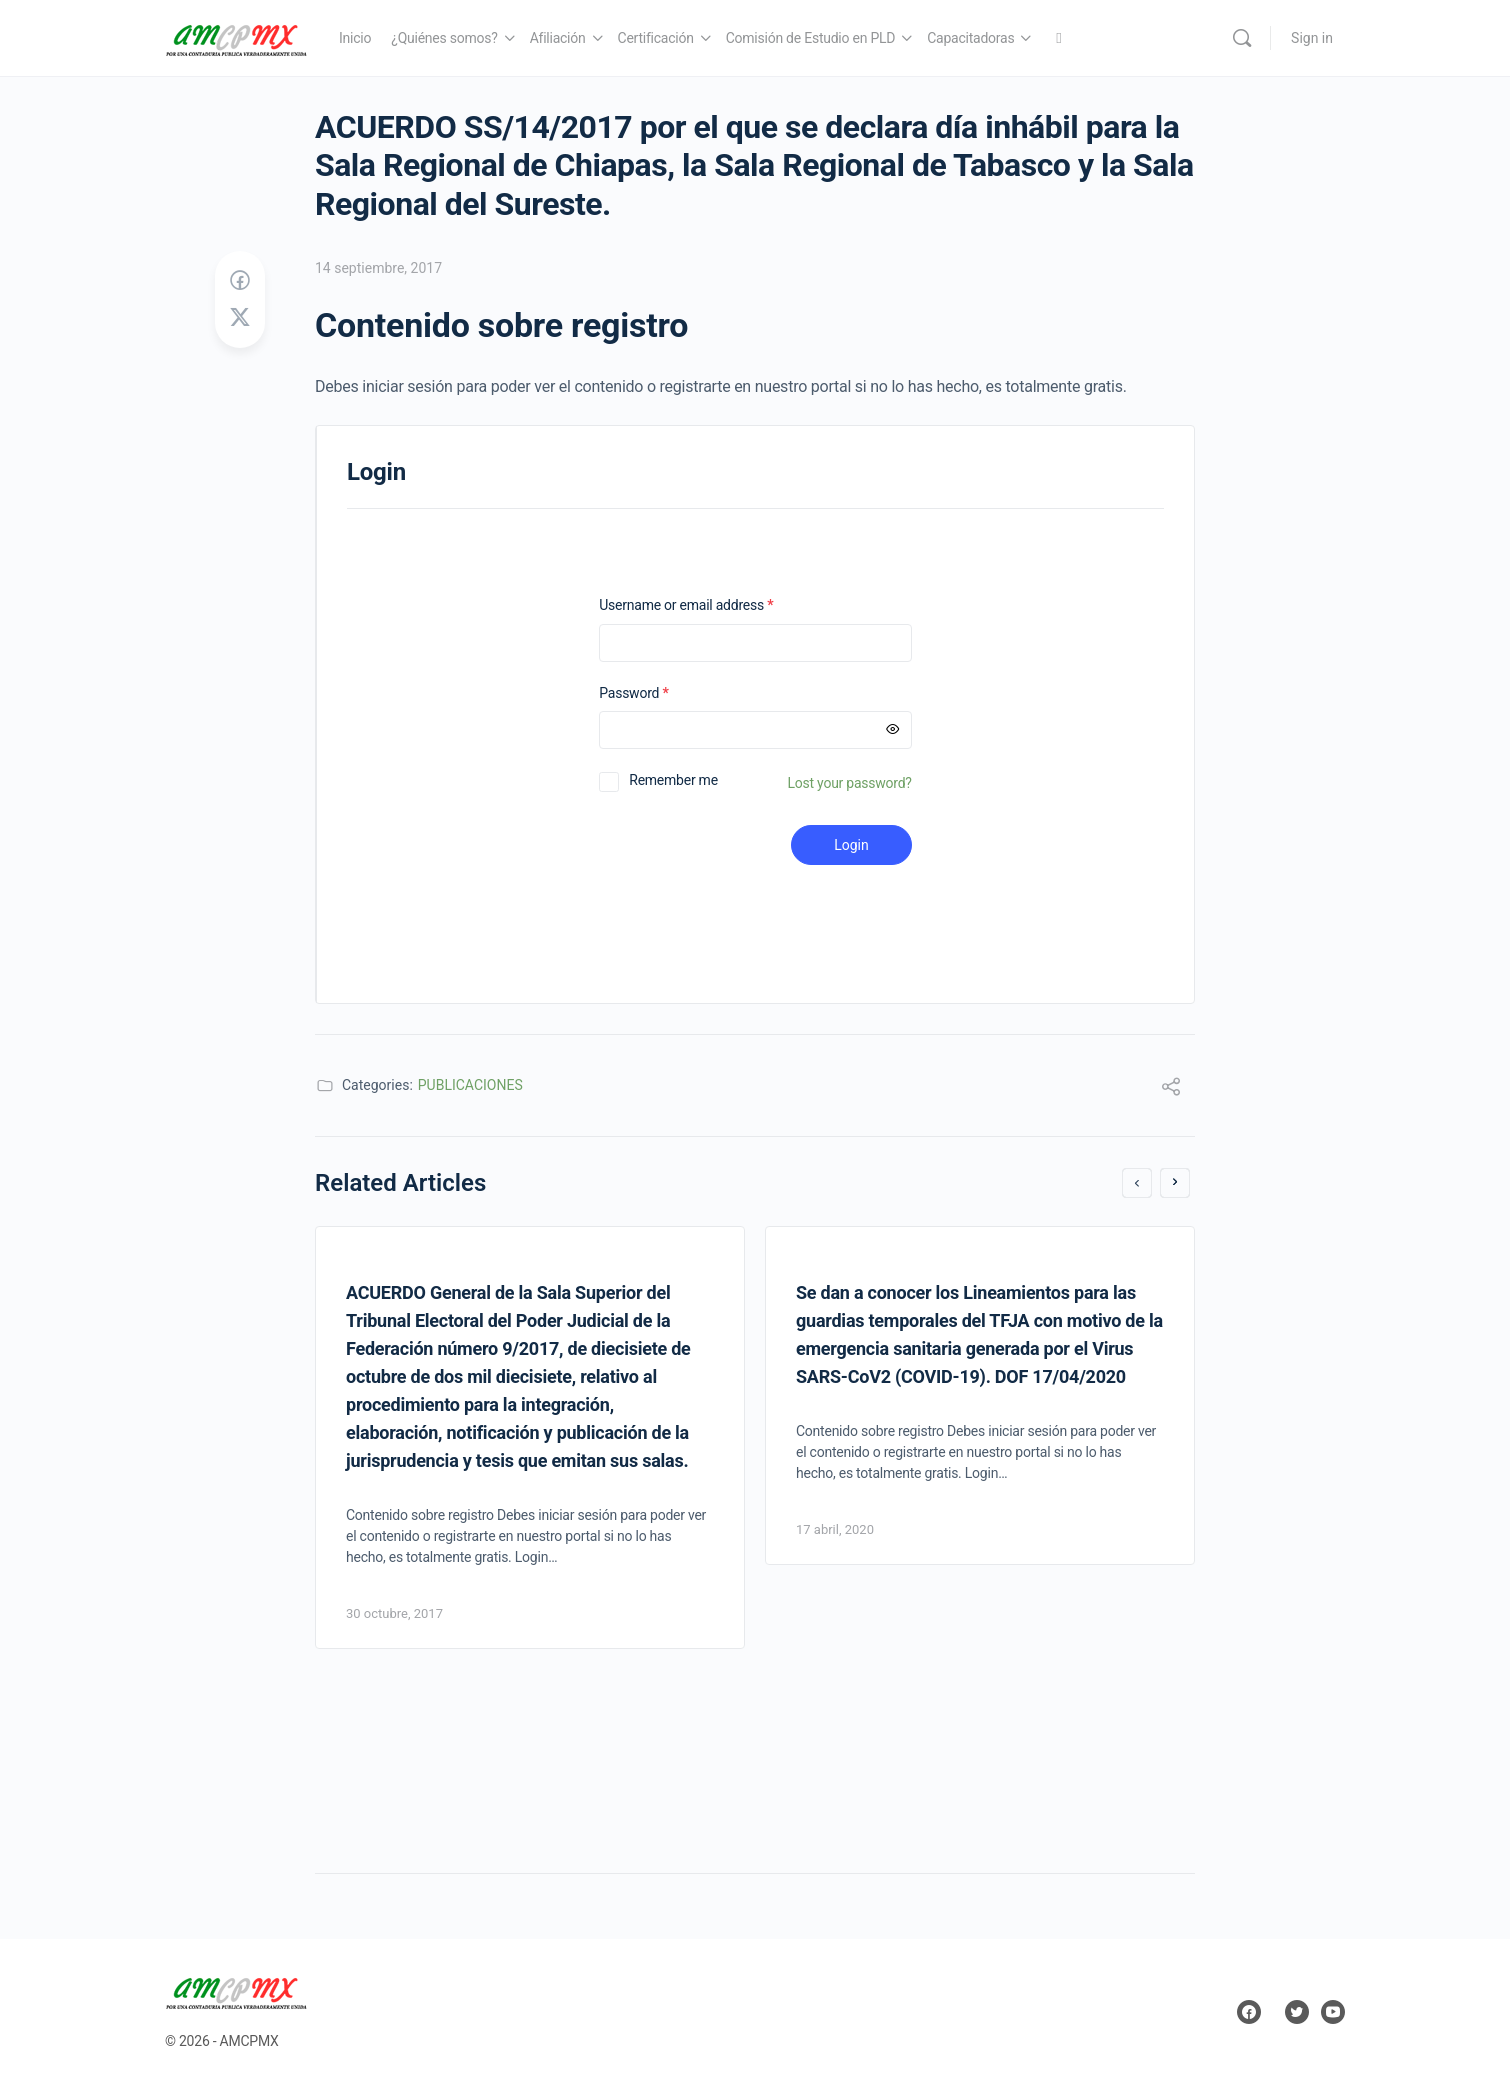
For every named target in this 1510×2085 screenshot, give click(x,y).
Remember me (673, 780)
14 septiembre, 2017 (378, 268)
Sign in (1312, 38)
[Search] (1242, 38)
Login (851, 845)
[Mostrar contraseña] (893, 730)
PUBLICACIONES (470, 1085)
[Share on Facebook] (240, 281)
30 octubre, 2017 (394, 1613)
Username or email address (712, 605)
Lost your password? (850, 783)
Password (659, 693)
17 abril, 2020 (835, 1529)
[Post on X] (240, 318)
